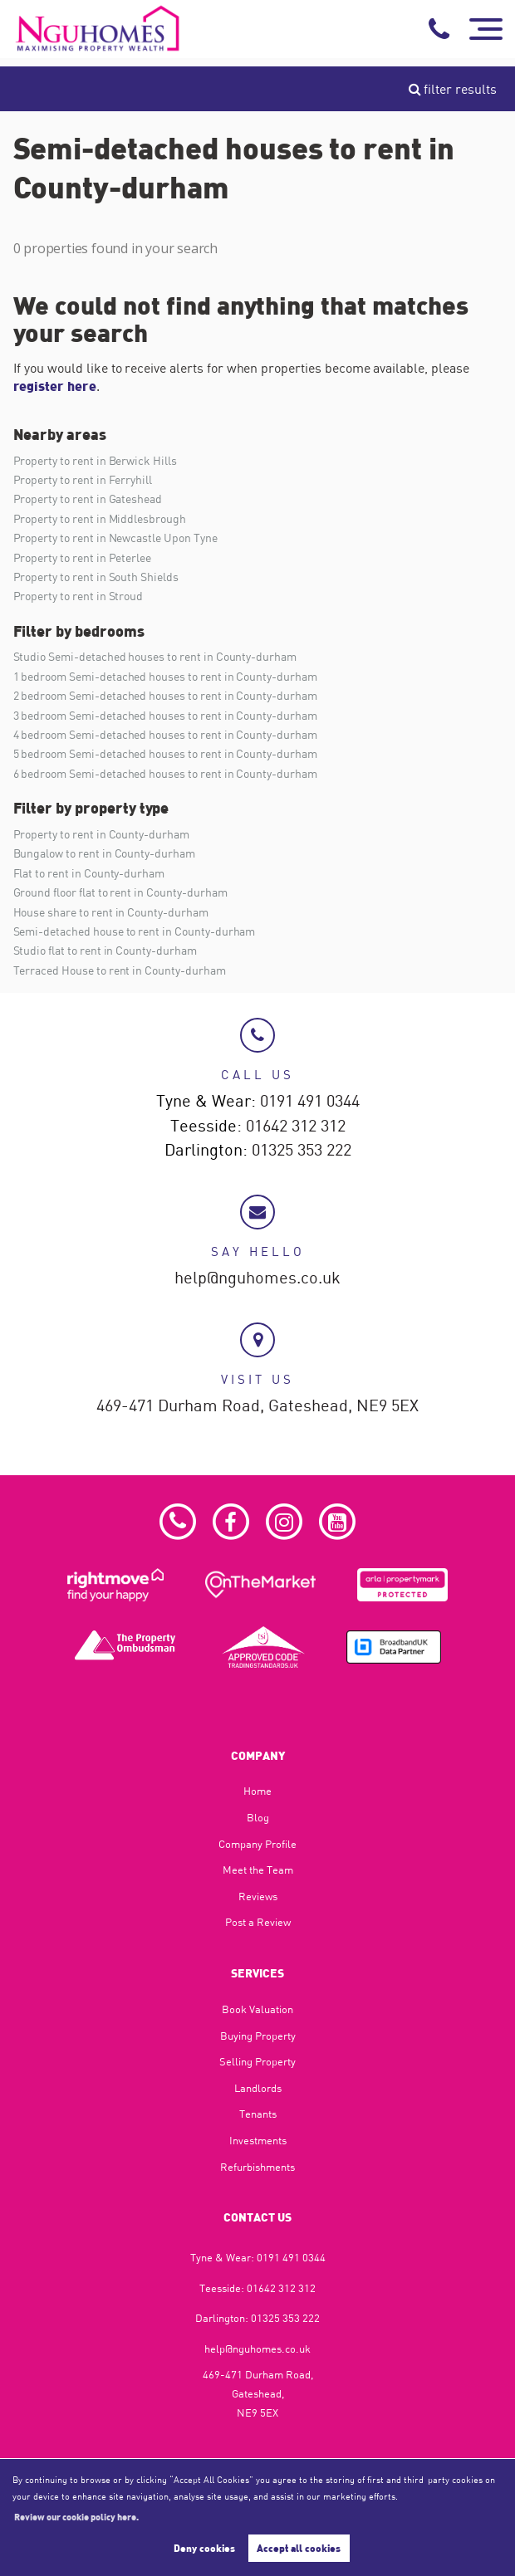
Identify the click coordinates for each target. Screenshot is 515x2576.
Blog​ (258, 1817)
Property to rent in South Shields (96, 576)
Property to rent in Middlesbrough (99, 518)
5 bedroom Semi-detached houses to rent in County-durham (165, 753)
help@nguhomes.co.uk (257, 1278)
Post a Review (258, 1921)
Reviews (257, 1896)
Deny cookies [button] (204, 2548)
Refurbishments (257, 2166)
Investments (258, 2140)
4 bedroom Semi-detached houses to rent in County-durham (165, 734)
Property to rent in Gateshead (88, 498)
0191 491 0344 (310, 1101)
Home (257, 1790)
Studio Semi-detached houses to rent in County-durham (155, 656)
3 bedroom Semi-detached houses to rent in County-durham (165, 715)
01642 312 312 (296, 1126)
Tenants (258, 2113)
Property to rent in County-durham (101, 834)
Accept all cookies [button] (299, 2548)
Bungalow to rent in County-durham (104, 853)
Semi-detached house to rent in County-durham (134, 931)
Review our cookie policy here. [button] (76, 2516)
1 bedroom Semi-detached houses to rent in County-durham (165, 676)
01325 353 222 (301, 1150)
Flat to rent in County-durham (89, 873)
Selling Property (257, 2061)
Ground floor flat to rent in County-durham (120, 892)
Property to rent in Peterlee (82, 557)
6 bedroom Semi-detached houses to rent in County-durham (165, 773)
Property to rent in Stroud (78, 596)
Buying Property (258, 2035)
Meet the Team (258, 1869)
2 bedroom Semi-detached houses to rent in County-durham (165, 695)
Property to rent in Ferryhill (83, 479)
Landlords (258, 2088)
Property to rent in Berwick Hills (95, 460)
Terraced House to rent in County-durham (119, 970)
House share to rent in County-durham (110, 912)
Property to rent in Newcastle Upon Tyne (115, 537)
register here (54, 385)
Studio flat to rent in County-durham (105, 950)
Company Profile (257, 1843)
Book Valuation (257, 2009)
